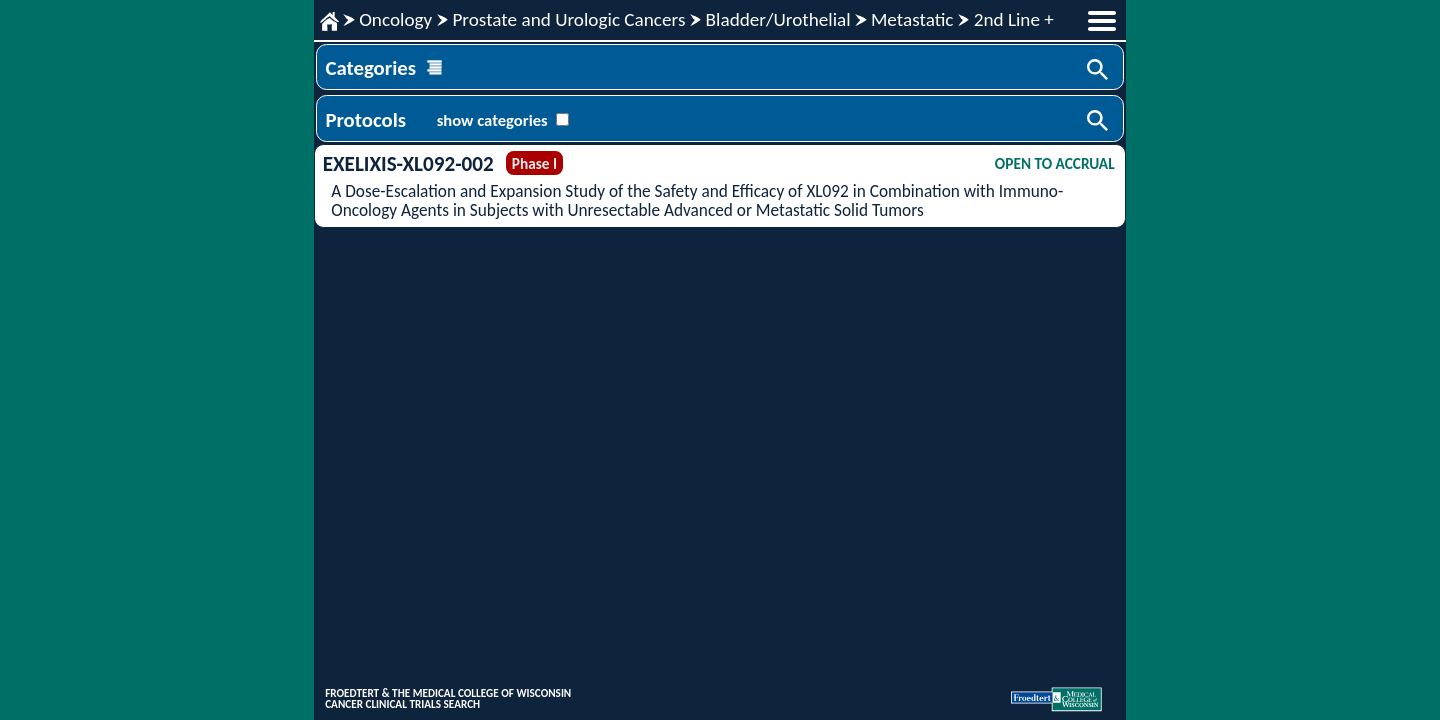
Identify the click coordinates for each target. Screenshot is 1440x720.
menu (1102, 21)
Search (1099, 71)
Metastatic (912, 19)
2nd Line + (1014, 19)
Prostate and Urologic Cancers (568, 19)
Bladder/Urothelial (778, 19)
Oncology (395, 19)
